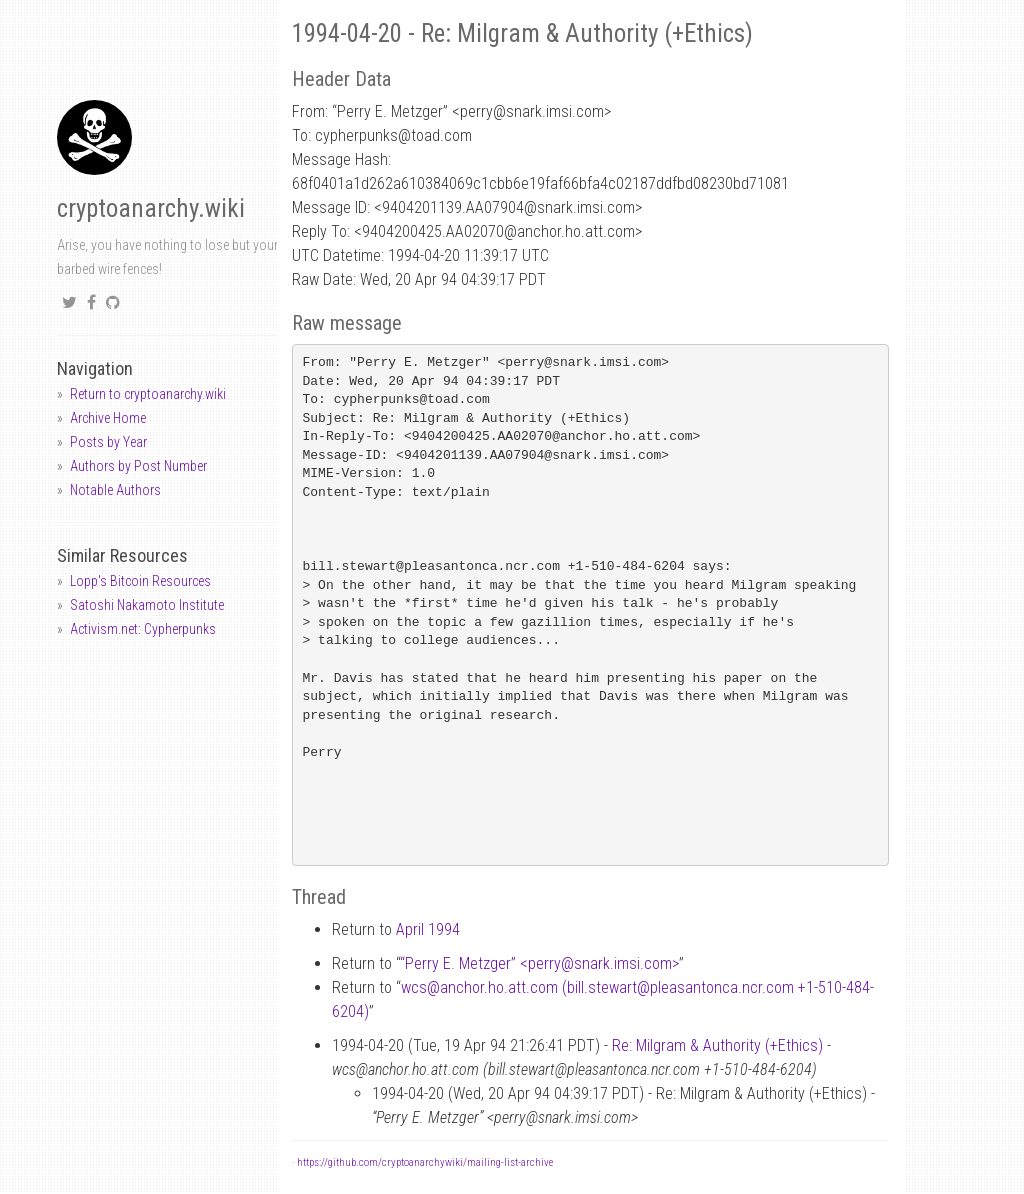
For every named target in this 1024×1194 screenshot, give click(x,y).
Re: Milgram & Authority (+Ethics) (717, 1045)
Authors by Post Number (138, 466)
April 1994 (428, 929)
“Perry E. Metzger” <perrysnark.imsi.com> (539, 963)
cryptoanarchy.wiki (151, 208)
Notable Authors (115, 490)
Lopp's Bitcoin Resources (140, 581)
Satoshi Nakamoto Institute (147, 605)
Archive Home (108, 418)
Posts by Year (108, 442)
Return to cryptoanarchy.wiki (148, 394)
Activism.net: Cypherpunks (143, 629)
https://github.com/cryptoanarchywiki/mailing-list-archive (425, 1162)
